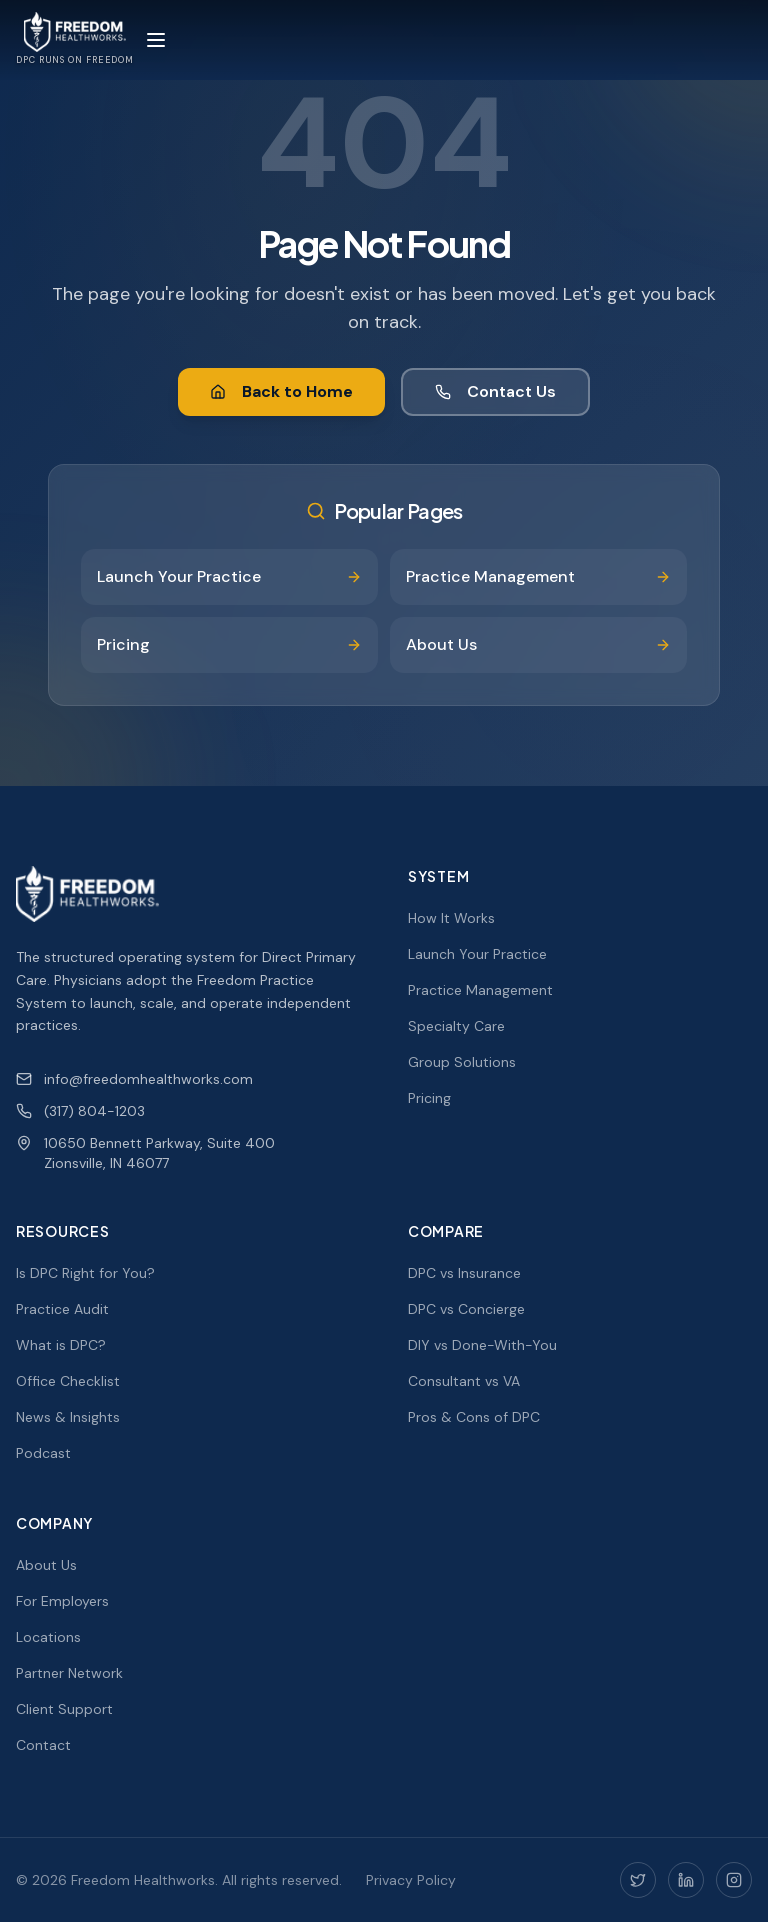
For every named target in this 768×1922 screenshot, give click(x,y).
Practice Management (480, 990)
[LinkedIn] (686, 1880)
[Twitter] (638, 1880)
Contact (43, 1745)
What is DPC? (61, 1345)
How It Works (451, 918)
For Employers (62, 1601)
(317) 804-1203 (80, 1111)
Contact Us (495, 391)
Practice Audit (62, 1309)
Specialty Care (456, 1026)
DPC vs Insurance (464, 1273)
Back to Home (281, 391)
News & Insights (68, 1417)
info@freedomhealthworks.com (134, 1079)
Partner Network (69, 1673)
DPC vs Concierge (466, 1309)
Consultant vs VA (464, 1381)
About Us (46, 1565)
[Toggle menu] (156, 40)
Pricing (429, 1098)
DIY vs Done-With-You (482, 1345)
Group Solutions (462, 1062)
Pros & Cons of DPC (474, 1417)
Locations (48, 1637)
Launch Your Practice (477, 954)
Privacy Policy (411, 1880)
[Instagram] (734, 1880)
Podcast (43, 1453)
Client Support (64, 1709)
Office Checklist (68, 1381)
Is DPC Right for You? (85, 1273)
